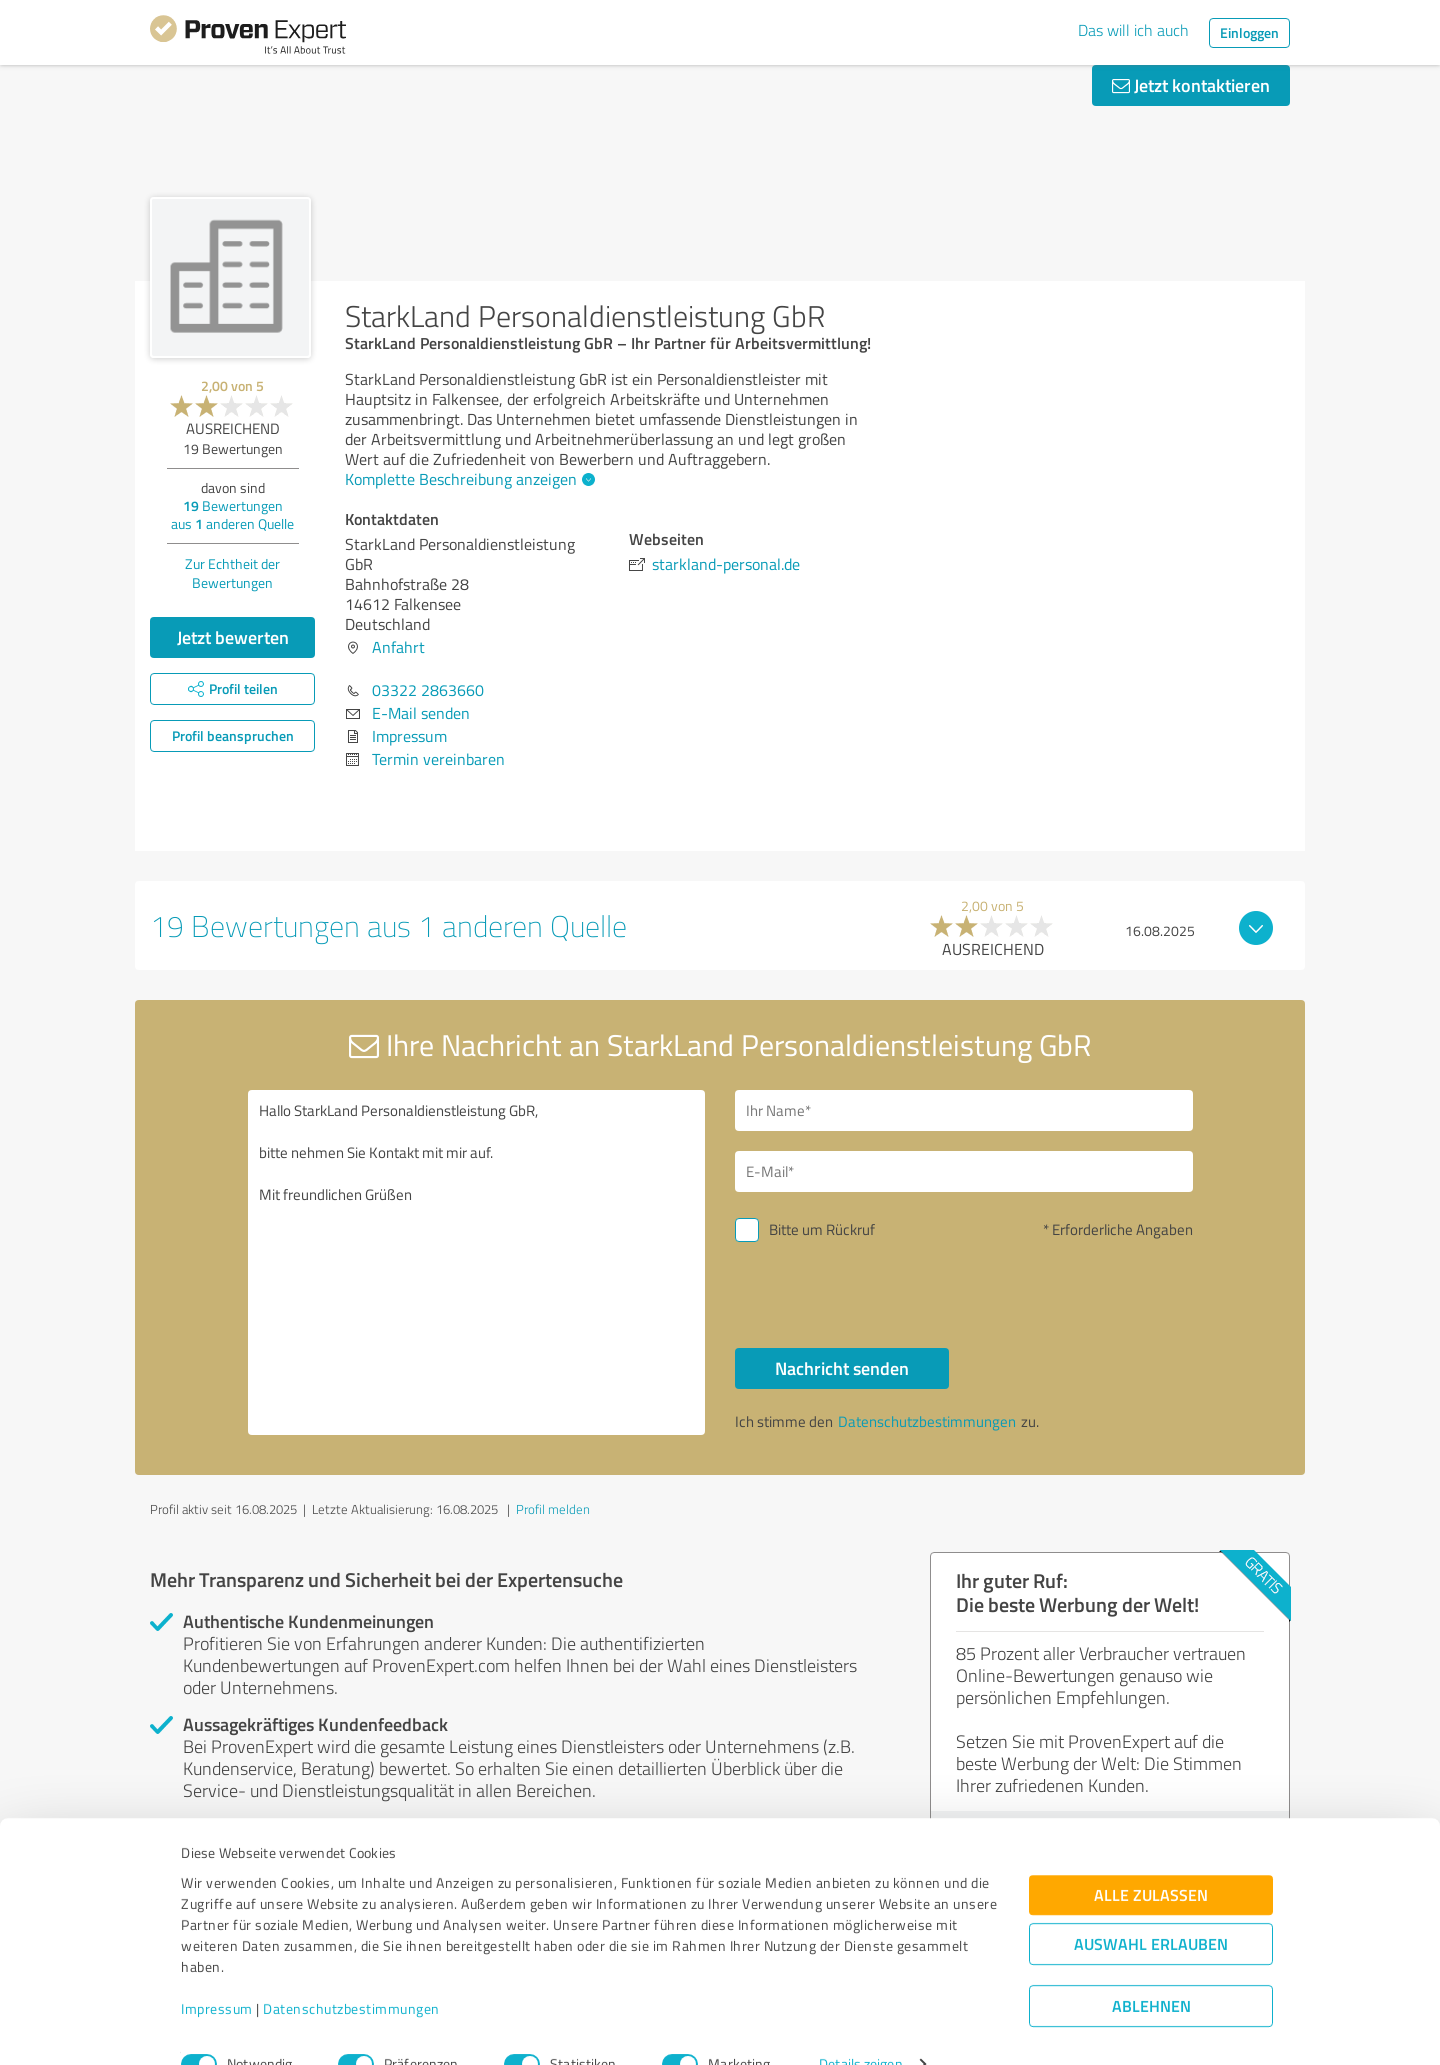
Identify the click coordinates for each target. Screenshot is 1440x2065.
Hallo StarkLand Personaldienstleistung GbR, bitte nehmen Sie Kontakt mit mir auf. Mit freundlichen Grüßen (477, 1262)
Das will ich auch (1133, 30)
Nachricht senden (842, 1368)
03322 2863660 (428, 690)
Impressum (217, 1971)
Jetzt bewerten (233, 637)
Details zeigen (860, 2027)
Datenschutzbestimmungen (351, 1971)
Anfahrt (398, 647)
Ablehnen (1151, 1969)
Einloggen (1249, 32)
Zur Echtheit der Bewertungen (232, 573)
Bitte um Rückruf (822, 1229)
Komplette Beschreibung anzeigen (467, 479)
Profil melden (553, 1509)
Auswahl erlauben (1151, 1907)
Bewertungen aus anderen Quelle (232, 514)
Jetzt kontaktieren (1191, 85)
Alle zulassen (1151, 1858)
